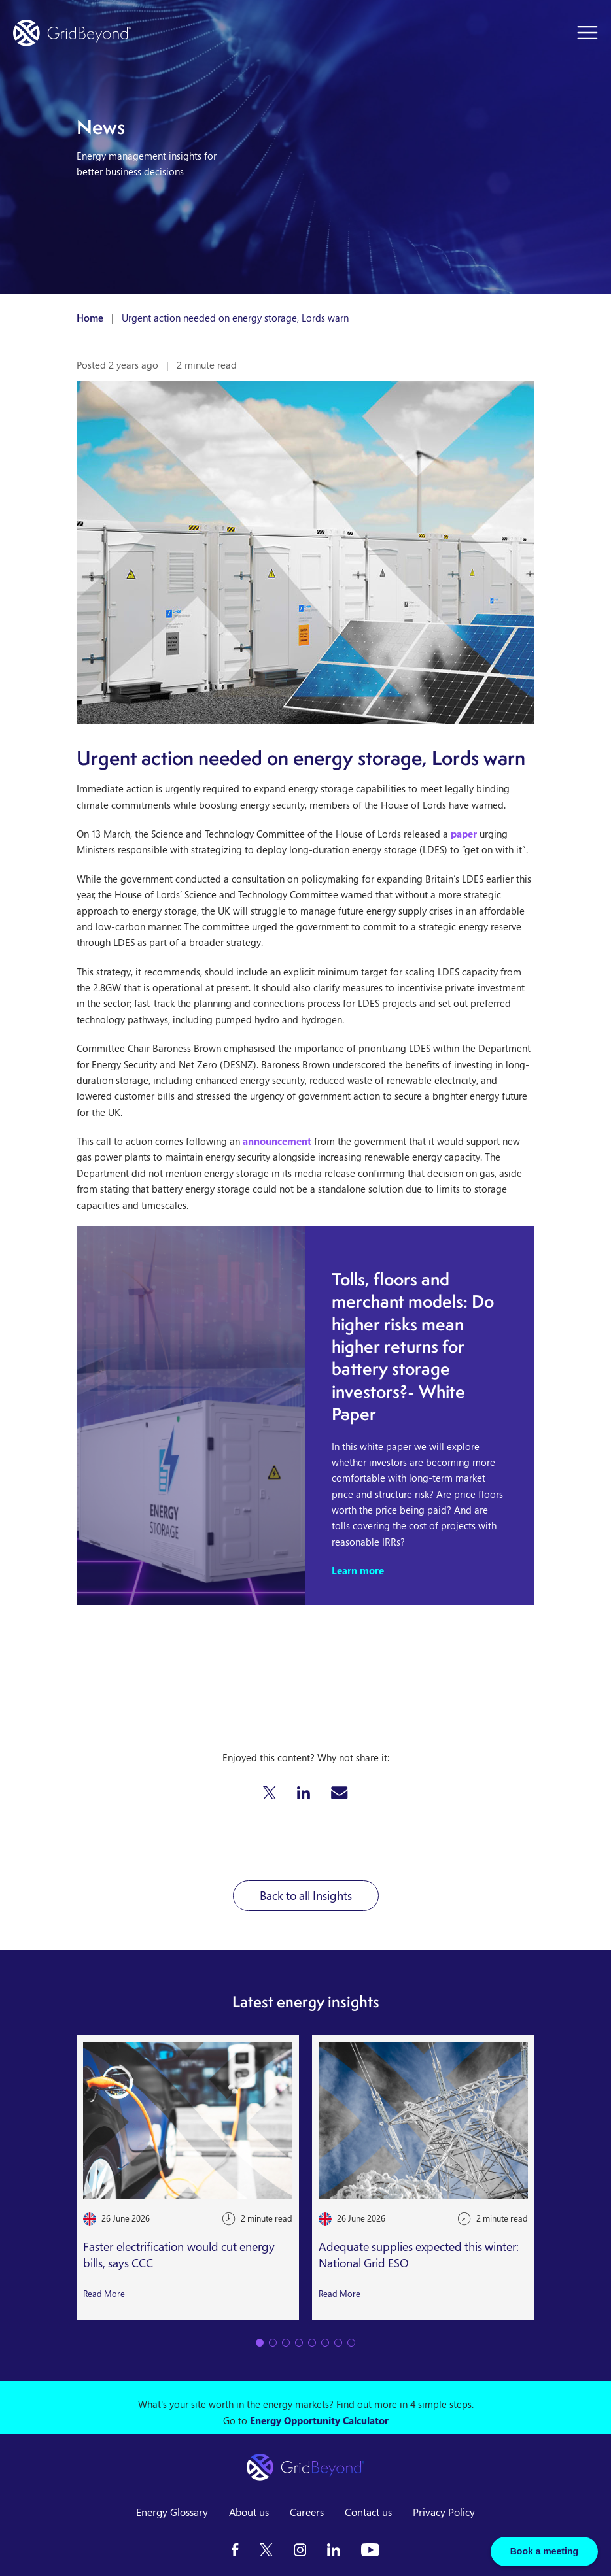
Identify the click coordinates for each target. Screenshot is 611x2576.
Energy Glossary (172, 2512)
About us (249, 2512)
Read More (104, 2293)
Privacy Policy (444, 2512)
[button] (270, 1792)
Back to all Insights (306, 1895)
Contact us (368, 2512)
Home (90, 317)
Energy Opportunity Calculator (319, 2420)
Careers (307, 2512)
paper (464, 833)
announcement (277, 1140)
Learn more (358, 1570)
